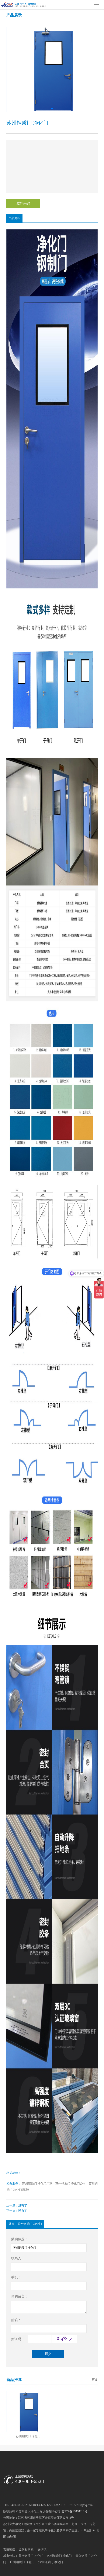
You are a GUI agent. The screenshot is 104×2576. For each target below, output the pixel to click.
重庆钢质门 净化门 (31, 2555)
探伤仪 (42, 2549)
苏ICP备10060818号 (74, 2511)
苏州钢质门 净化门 (59, 2555)
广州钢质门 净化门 (22, 2562)
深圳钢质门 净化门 (50, 2562)
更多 (95, 2379)
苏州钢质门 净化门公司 (70, 2183)
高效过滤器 (16, 2530)
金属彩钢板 (26, 2549)
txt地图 (11, 2536)
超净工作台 (79, 2524)
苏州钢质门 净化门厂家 (37, 2183)
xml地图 (85, 2530)
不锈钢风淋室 (60, 2524)
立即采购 (23, 203)
